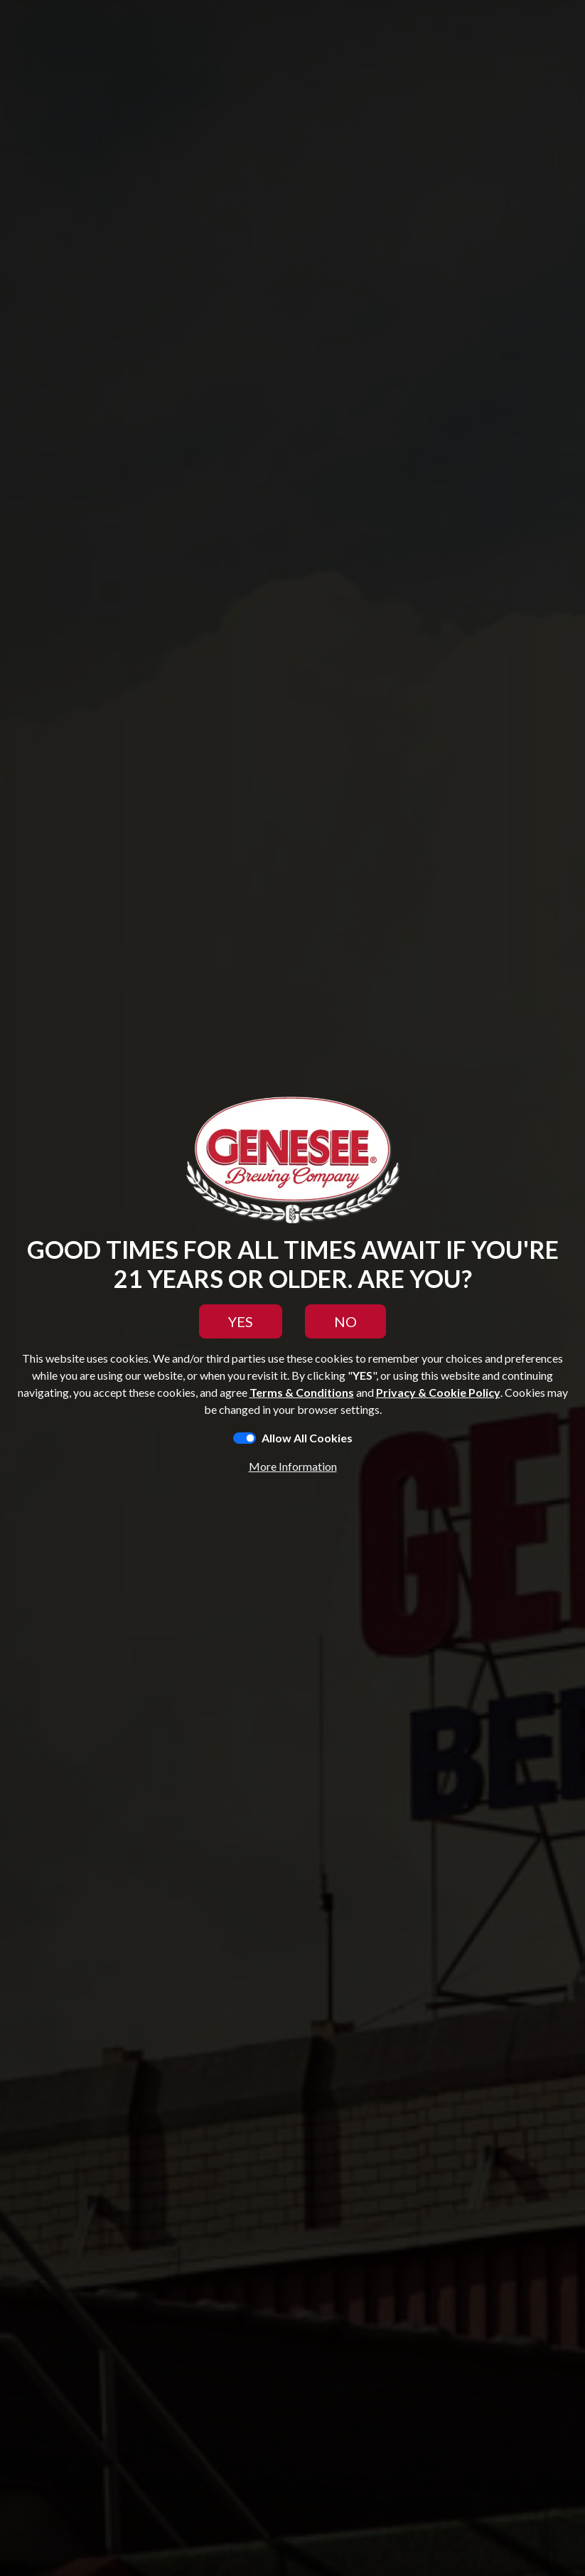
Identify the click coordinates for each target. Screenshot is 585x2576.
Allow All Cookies (307, 1437)
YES (240, 1321)
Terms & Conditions (301, 1392)
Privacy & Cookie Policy (438, 1392)
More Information (293, 1466)
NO (345, 1321)
